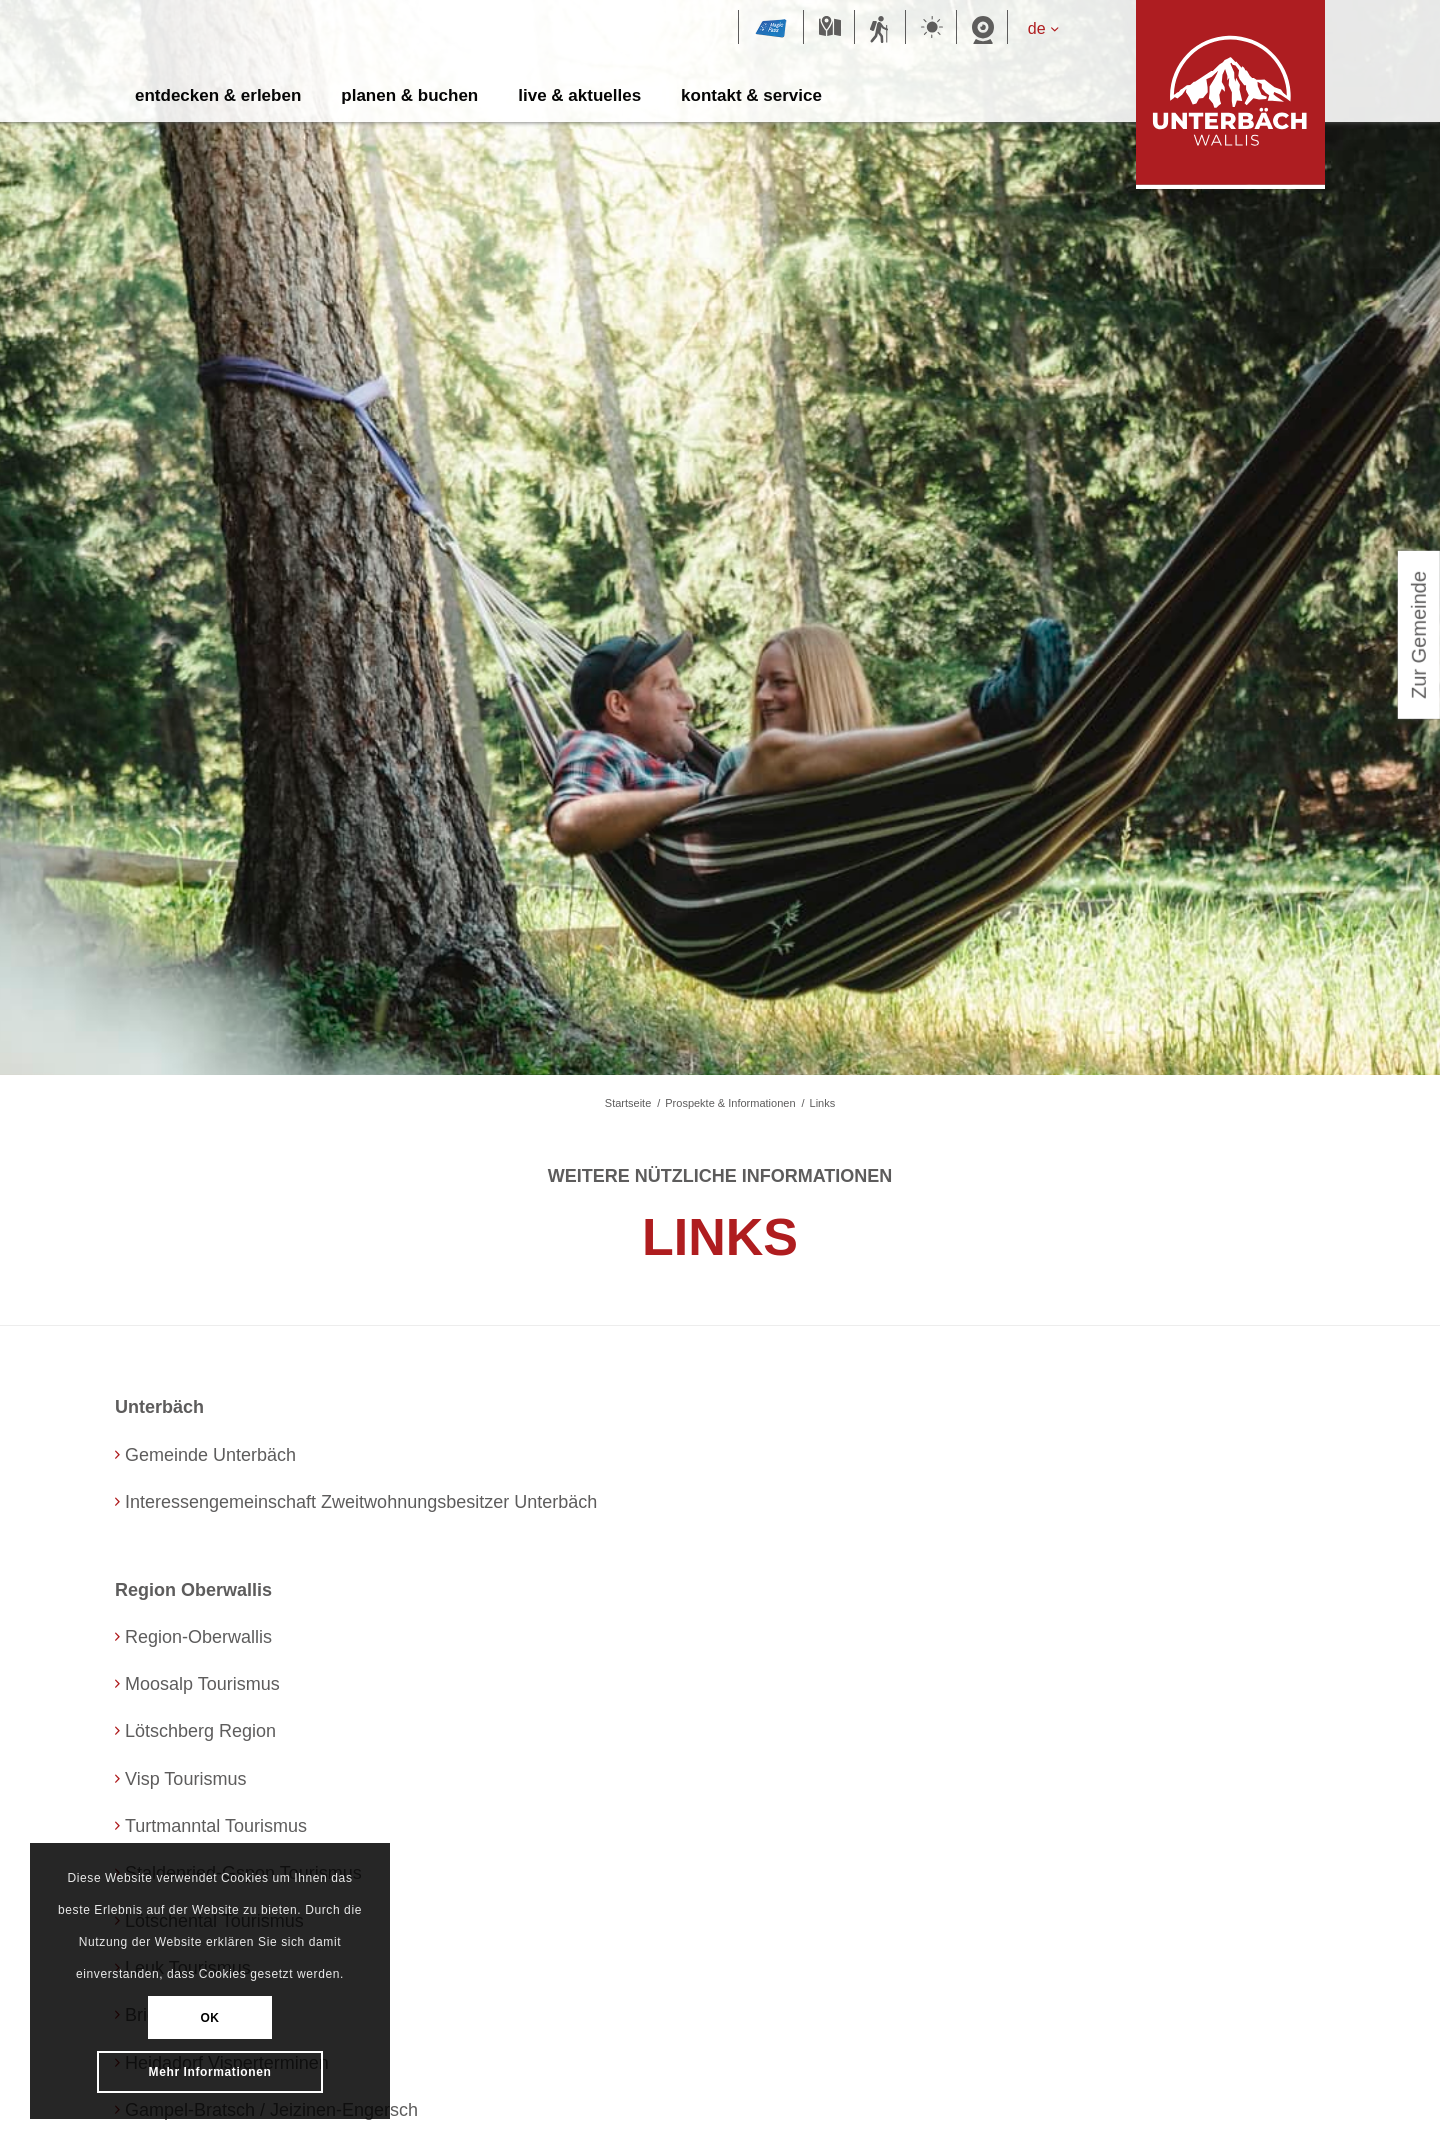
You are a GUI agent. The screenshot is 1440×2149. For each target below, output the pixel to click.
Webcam (982, 28)
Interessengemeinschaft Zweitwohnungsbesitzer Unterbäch (396, 1502)
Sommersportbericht (880, 28)
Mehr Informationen (210, 2071)
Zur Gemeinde (1419, 642)
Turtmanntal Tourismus (230, 1826)
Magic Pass (771, 28)
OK (210, 2017)
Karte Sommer (829, 28)
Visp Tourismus (193, 1779)
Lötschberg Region (210, 1731)
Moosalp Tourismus (212, 1684)
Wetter (931, 28)
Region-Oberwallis (208, 1637)
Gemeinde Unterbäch (223, 1455)
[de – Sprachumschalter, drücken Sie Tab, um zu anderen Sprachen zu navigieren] (1052, 28)
